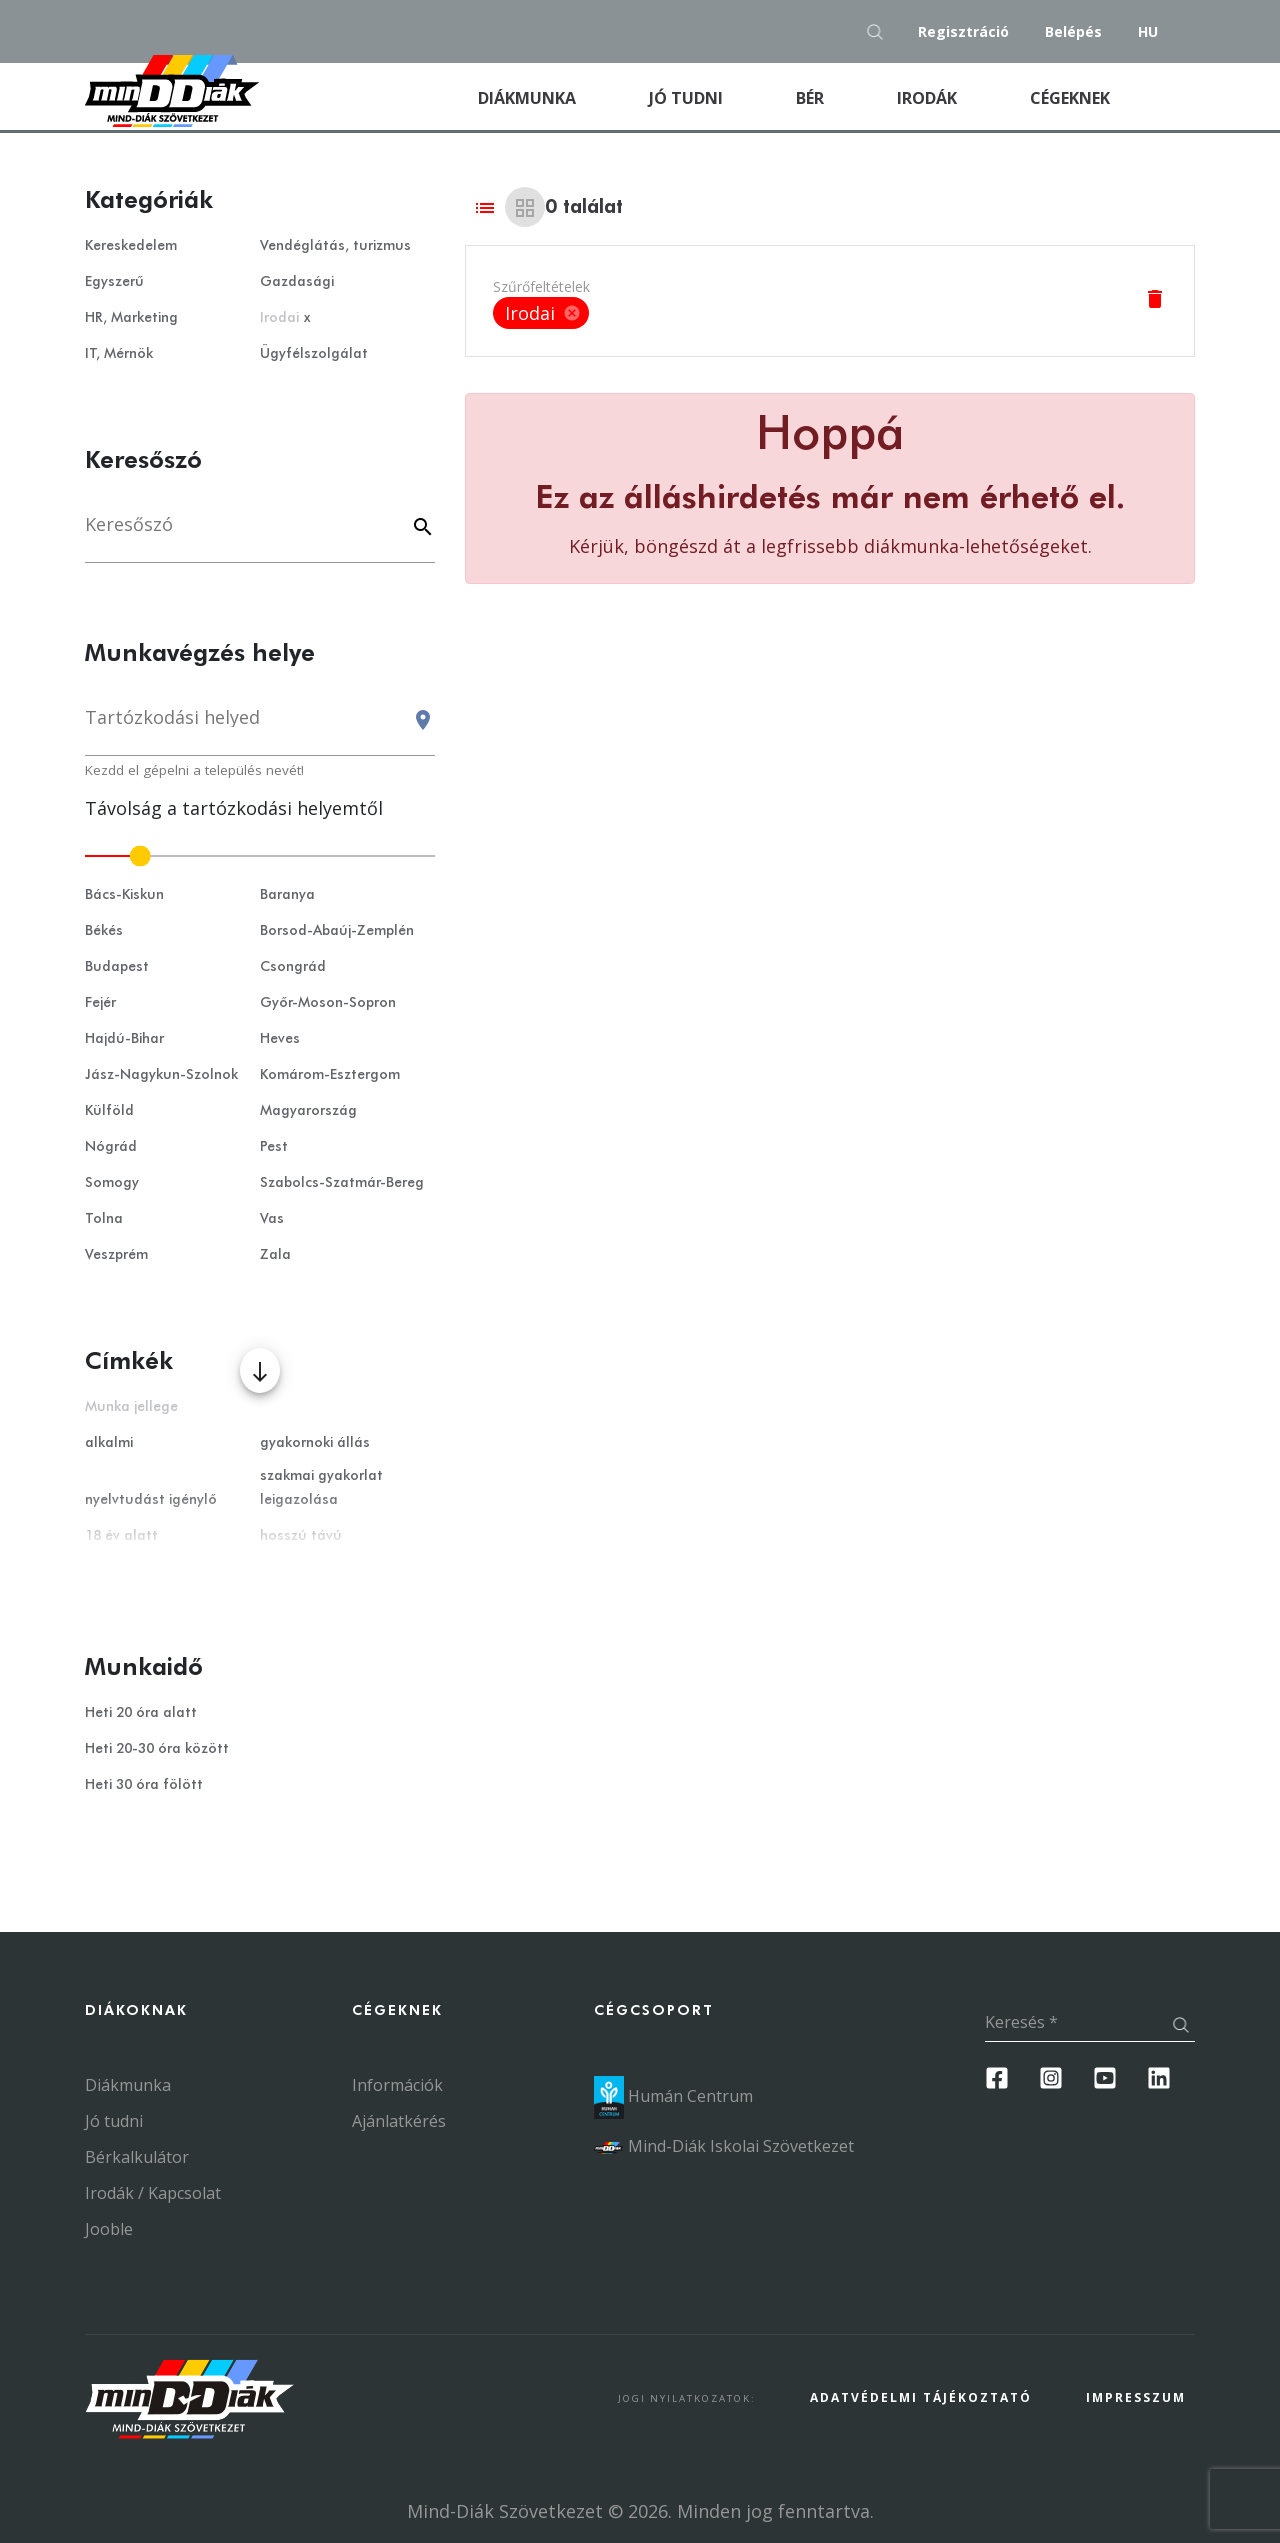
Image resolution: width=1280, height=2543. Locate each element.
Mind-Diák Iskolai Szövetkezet (724, 2146)
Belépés (1073, 31)
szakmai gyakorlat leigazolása (321, 1488)
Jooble (109, 2229)
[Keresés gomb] (880, 31)
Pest (274, 1147)
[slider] (260, 856)
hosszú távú (301, 1536)
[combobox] (260, 726)
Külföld (109, 1111)
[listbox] (541, 313)
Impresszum (1136, 2397)
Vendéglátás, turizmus (335, 246)
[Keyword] (420, 528)
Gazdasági (297, 282)
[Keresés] (260, 534)
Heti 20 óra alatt (141, 1713)
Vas (272, 1219)
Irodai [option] (541, 313)
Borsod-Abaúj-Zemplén (337, 931)
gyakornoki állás (315, 1443)
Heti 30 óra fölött (144, 1785)
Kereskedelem (131, 246)
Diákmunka (551, 97)
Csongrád (293, 967)
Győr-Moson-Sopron (328, 1003)
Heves (280, 1039)
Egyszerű (114, 282)
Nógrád (111, 1147)
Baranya (287, 895)
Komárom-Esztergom (330, 1075)
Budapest (117, 967)
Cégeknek (1072, 98)
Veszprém (116, 1255)
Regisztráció (963, 31)
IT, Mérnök (119, 354)
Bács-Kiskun (124, 895)
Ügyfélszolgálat (314, 354)
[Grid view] (525, 207)
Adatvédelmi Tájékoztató (921, 2397)
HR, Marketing (131, 318)
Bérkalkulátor (137, 2157)
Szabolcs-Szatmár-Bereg (342, 1183)
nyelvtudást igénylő (151, 1500)
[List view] (485, 207)
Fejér (100, 1003)
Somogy (112, 1183)
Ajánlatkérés (399, 2121)
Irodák (929, 98)
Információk (397, 2085)
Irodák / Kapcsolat (153, 2193)
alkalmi (109, 1443)
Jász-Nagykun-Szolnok (161, 1075)
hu (1148, 31)
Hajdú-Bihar (124, 1039)
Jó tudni (688, 98)
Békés (104, 931)
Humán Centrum (673, 2096)
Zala (275, 1255)
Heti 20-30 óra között (157, 1749)
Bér (812, 98)
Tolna (104, 1219)
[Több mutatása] (260, 1370)
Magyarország (308, 1111)
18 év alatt (121, 1536)
